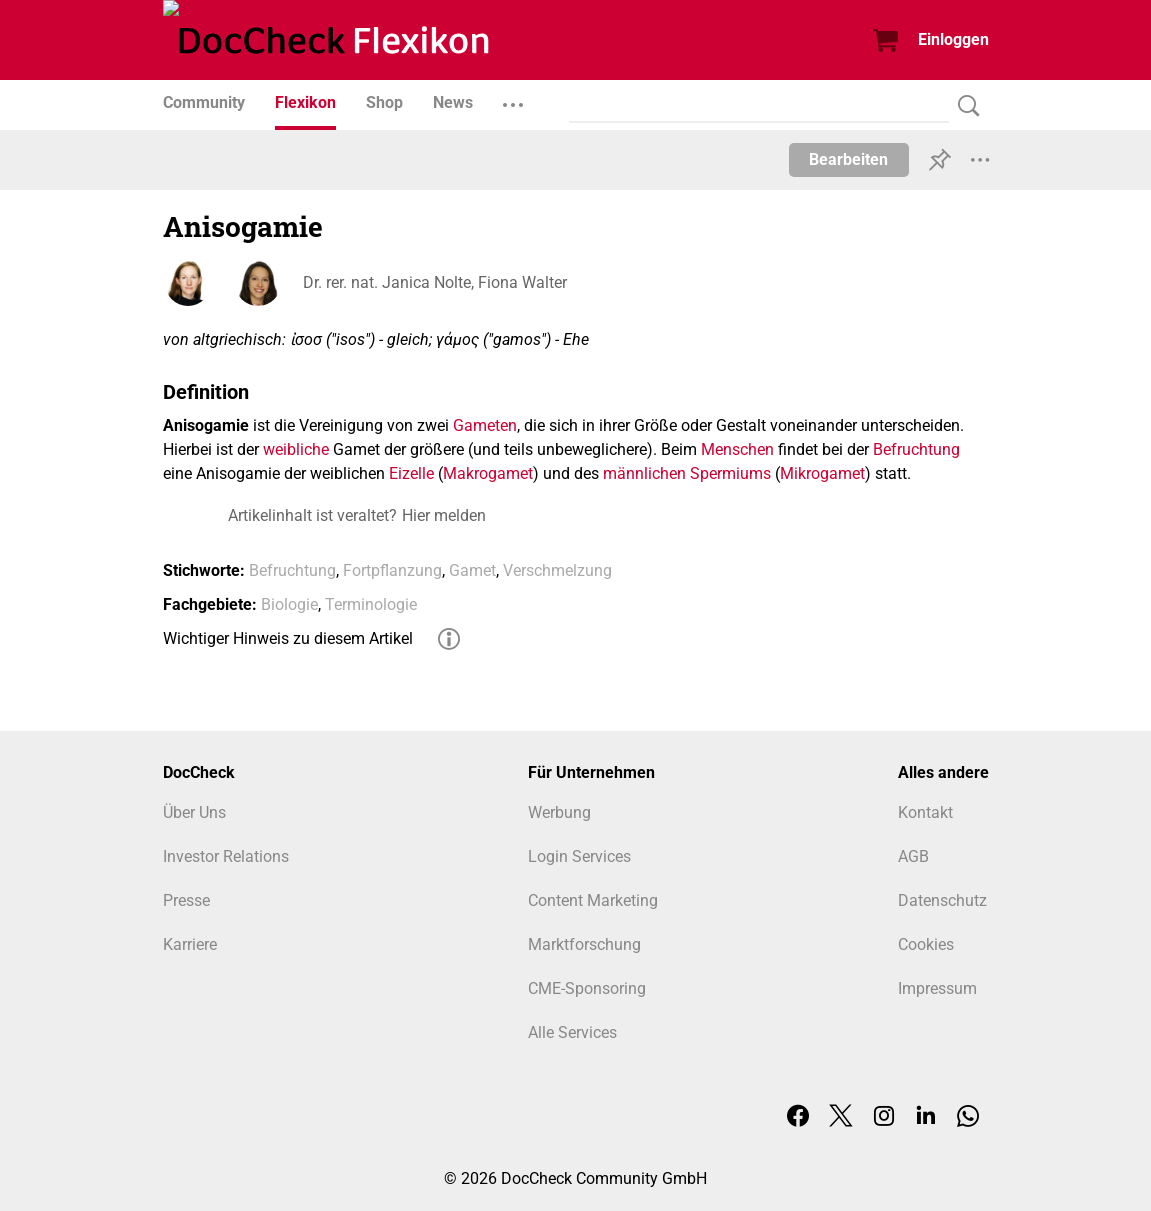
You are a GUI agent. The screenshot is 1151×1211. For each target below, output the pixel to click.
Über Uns (194, 812)
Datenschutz (942, 900)
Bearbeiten (848, 159)
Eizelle (411, 473)
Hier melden (444, 515)
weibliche (296, 449)
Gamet (472, 570)
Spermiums (730, 473)
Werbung (559, 812)
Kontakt (925, 812)
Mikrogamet (822, 473)
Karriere (190, 944)
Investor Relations (226, 856)
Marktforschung (584, 944)
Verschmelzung (557, 570)
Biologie (289, 604)
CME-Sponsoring (587, 988)
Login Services (579, 856)
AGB (913, 856)
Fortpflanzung (392, 570)
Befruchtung (916, 449)
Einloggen (953, 39)
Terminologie (371, 604)
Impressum (937, 988)
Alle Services (572, 1032)
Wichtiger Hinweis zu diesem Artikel (288, 638)
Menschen (737, 449)
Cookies (926, 944)
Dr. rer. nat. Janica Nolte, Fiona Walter (435, 282)
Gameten (485, 425)
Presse (186, 900)
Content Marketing (593, 900)
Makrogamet (488, 473)
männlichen (644, 473)
